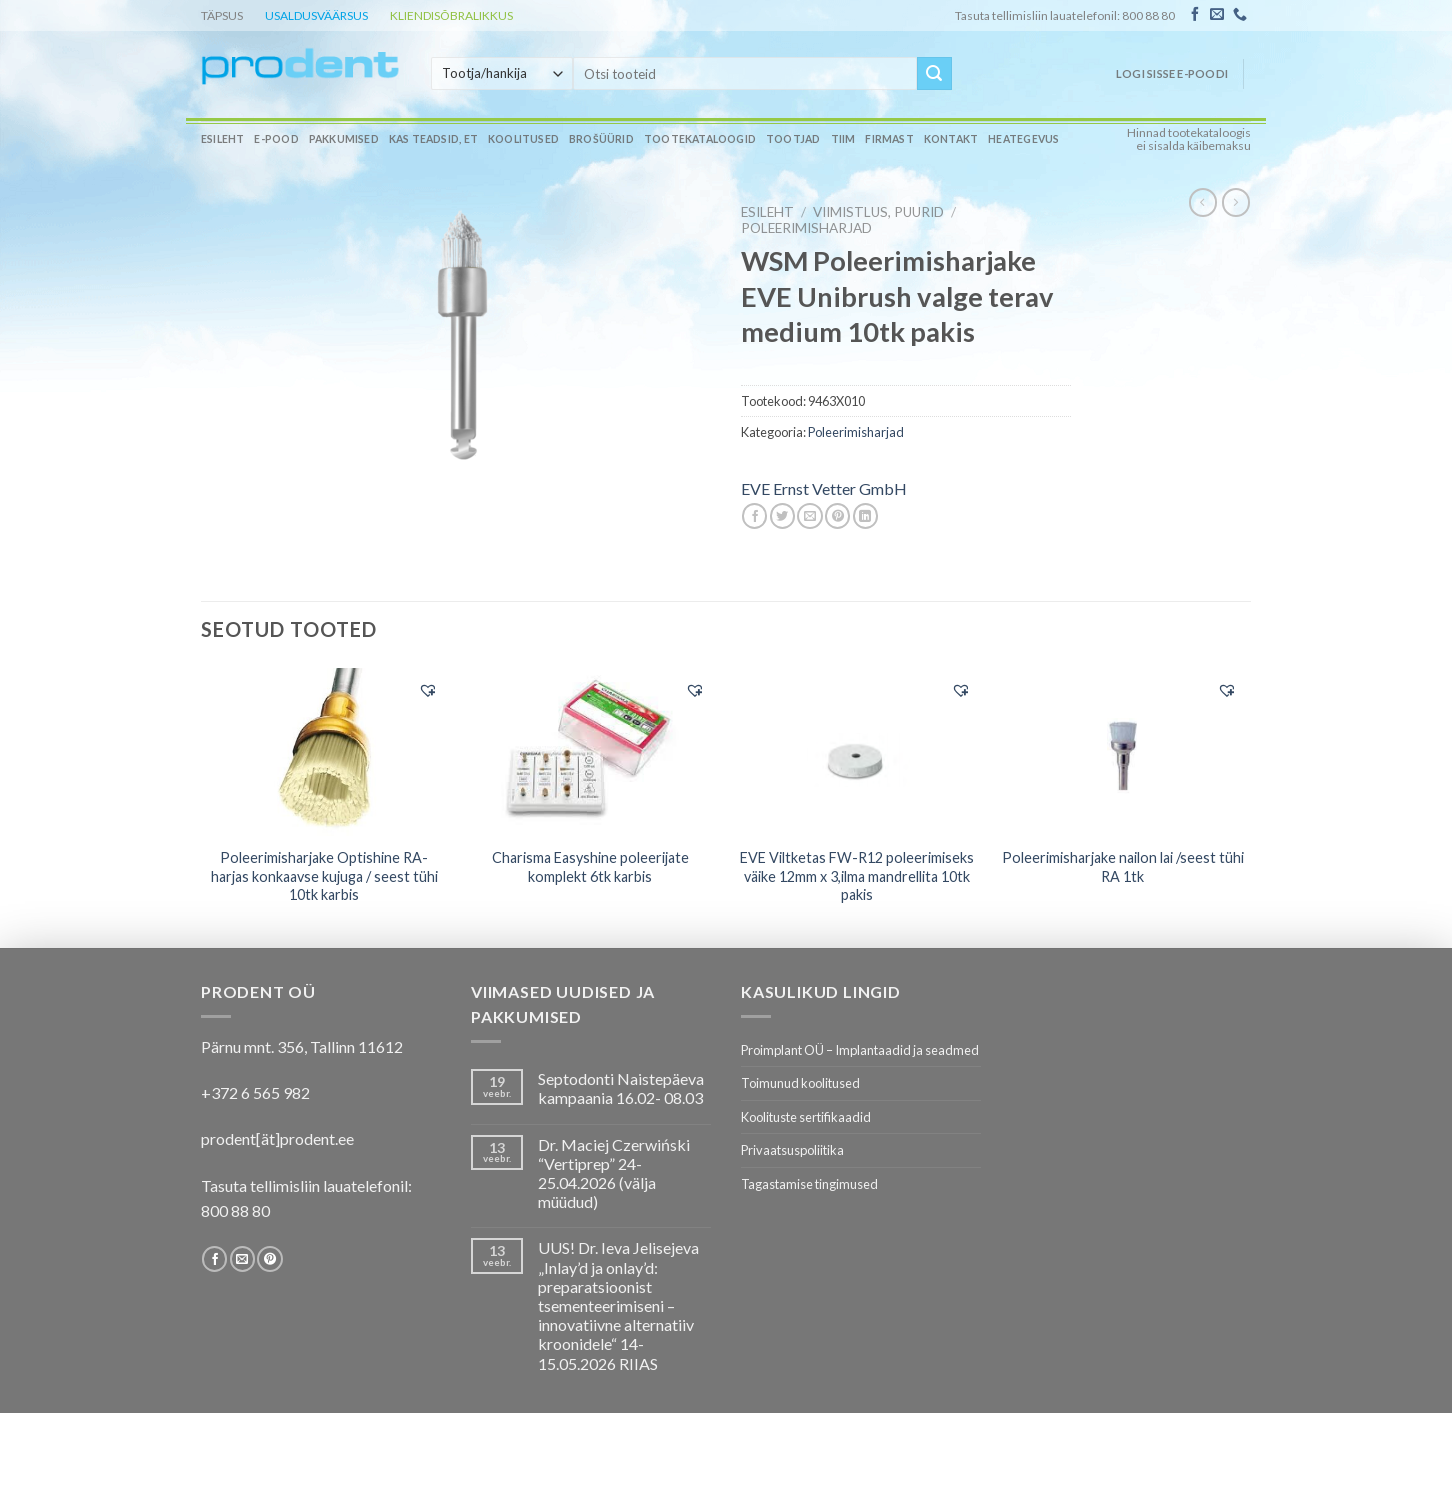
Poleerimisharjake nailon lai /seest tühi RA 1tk (1123, 867)
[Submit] (934, 74)
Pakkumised (344, 139)
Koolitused (523, 139)
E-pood (276, 139)
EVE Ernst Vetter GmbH (824, 488)
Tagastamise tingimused (809, 1184)
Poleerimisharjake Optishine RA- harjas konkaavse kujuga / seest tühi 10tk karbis (324, 876)
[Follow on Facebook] (1195, 15)
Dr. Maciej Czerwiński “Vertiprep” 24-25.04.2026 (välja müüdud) (614, 1173)
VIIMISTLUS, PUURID (878, 212)
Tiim (843, 139)
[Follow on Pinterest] (269, 1259)
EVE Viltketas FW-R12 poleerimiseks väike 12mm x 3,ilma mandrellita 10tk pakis (857, 876)
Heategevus (1023, 139)
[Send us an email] (1217, 15)
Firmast (889, 139)
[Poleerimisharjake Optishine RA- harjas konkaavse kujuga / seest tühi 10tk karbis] (324, 752)
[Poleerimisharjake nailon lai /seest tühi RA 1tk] (1123, 751)
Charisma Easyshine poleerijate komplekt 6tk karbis (590, 867)
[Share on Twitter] (782, 516)
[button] (428, 690)
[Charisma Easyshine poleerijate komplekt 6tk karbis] (590, 752)
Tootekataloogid (700, 139)
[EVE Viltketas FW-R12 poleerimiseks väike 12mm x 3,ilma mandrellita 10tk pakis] (856, 751)
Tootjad (793, 139)
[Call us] (1240, 15)
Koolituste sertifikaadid (806, 1117)
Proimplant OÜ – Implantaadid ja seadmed (860, 1050)
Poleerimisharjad (806, 228)
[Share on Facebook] (754, 516)
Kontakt (951, 139)
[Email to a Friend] (809, 516)
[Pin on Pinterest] (837, 516)
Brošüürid (601, 139)
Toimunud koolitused (800, 1083)
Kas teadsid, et (433, 139)
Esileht (222, 139)
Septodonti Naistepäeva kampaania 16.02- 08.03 (621, 1088)
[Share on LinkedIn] (865, 516)
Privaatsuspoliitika (792, 1150)
